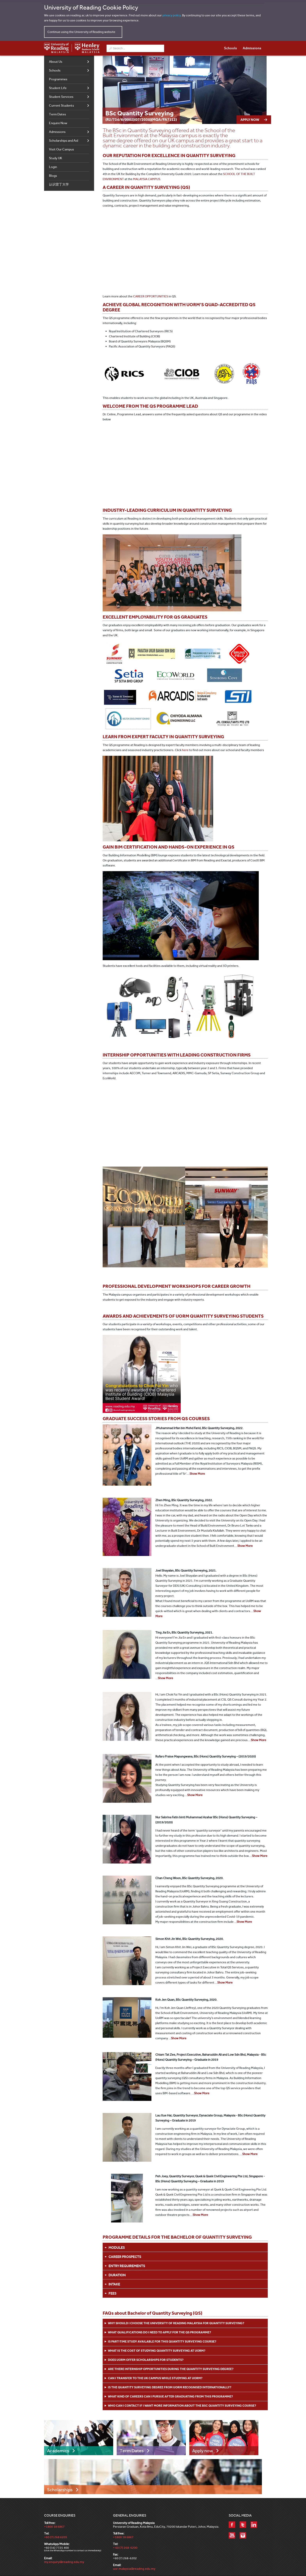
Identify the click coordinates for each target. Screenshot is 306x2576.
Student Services (61, 97)
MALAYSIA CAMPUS (146, 179)
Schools (54, 70)
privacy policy (171, 15)
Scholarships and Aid (63, 141)
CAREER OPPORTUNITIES (150, 296)
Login (53, 167)
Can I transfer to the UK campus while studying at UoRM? (155, 2378)
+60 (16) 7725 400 (56, 2509)
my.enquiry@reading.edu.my (64, 2523)
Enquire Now (58, 123)
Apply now (168, 2450)
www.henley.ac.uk (177, 2568)
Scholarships (226, 2450)
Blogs (53, 176)
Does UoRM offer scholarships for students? (145, 2360)
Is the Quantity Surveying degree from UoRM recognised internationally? (169, 2387)
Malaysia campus (187, 135)
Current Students (61, 105)
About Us (55, 62)
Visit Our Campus (61, 149)
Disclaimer (141, 2568)
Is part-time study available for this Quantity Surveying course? (162, 2341)
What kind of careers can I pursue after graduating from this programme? (170, 2396)
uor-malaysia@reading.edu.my (134, 2530)
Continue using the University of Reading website (81, 32)
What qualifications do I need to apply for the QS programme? (159, 2332)
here (185, 750)
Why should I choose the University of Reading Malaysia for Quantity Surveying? (176, 2323)
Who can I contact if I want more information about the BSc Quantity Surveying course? (182, 2405)
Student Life (58, 88)
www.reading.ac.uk (158, 2568)
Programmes (58, 79)
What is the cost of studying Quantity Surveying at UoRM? (156, 2350)
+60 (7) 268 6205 (55, 2498)
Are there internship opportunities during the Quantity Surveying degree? (170, 2369)
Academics (58, 2450)
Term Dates (57, 114)
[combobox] (135, 48)
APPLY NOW (244, 120)
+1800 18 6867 (54, 2487)
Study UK (55, 158)
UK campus (190, 140)
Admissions (57, 132)
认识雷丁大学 (59, 184)
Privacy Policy (127, 2568)
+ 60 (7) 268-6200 (125, 2509)
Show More (197, 1473)
